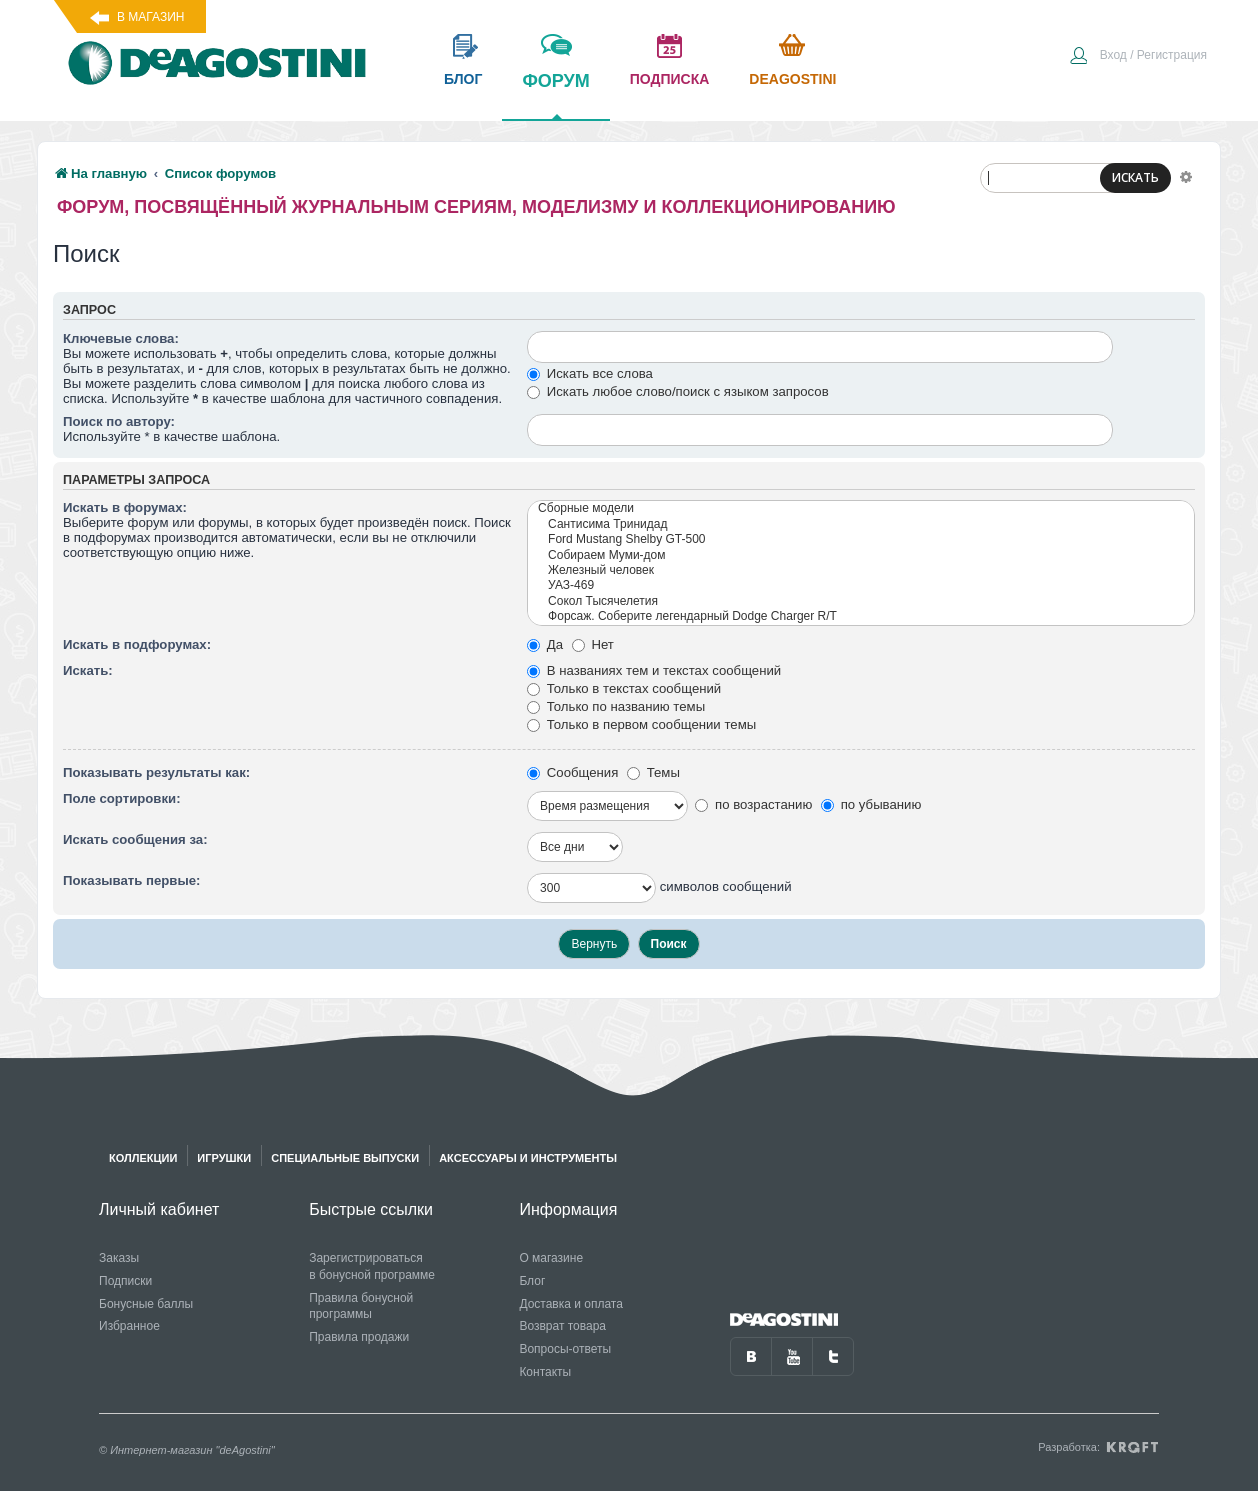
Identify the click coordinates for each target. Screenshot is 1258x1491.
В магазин (150, 17)
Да (545, 644)
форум (555, 95)
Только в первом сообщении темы (641, 724)
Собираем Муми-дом (861, 555)
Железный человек (861, 570)
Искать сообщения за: (135, 839)
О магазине (551, 1258)
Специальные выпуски (345, 1158)
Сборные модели (861, 508)
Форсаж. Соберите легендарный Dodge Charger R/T (861, 616)
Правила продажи (359, 1337)
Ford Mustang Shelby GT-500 (861, 539)
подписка (670, 79)
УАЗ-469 (861, 585)
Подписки (125, 1281)
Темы (653, 772)
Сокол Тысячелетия (861, 601)
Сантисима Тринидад (861, 524)
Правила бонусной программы (361, 1306)
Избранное (129, 1326)
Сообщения (572, 772)
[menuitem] (1138, 57)
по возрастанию (753, 804)
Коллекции (143, 1158)
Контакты (545, 1372)
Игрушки (224, 1158)
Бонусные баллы (146, 1304)
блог (463, 79)
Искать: (88, 670)
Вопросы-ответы (565, 1349)
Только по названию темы (616, 706)
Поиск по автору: (119, 421)
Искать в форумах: (125, 507)
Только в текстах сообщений (624, 688)
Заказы (119, 1258)
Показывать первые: (131, 880)
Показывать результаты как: (156, 772)
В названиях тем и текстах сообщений (654, 670)
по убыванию (871, 804)
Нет (593, 644)
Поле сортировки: (122, 798)
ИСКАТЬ (1135, 177)
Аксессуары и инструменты (528, 1158)
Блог (532, 1281)
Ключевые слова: (121, 338)
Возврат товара (562, 1326)
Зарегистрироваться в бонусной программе (372, 1266)
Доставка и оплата (571, 1304)
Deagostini (792, 79)
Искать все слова (590, 373)
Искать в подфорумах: (137, 644)
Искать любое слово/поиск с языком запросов (678, 391)
